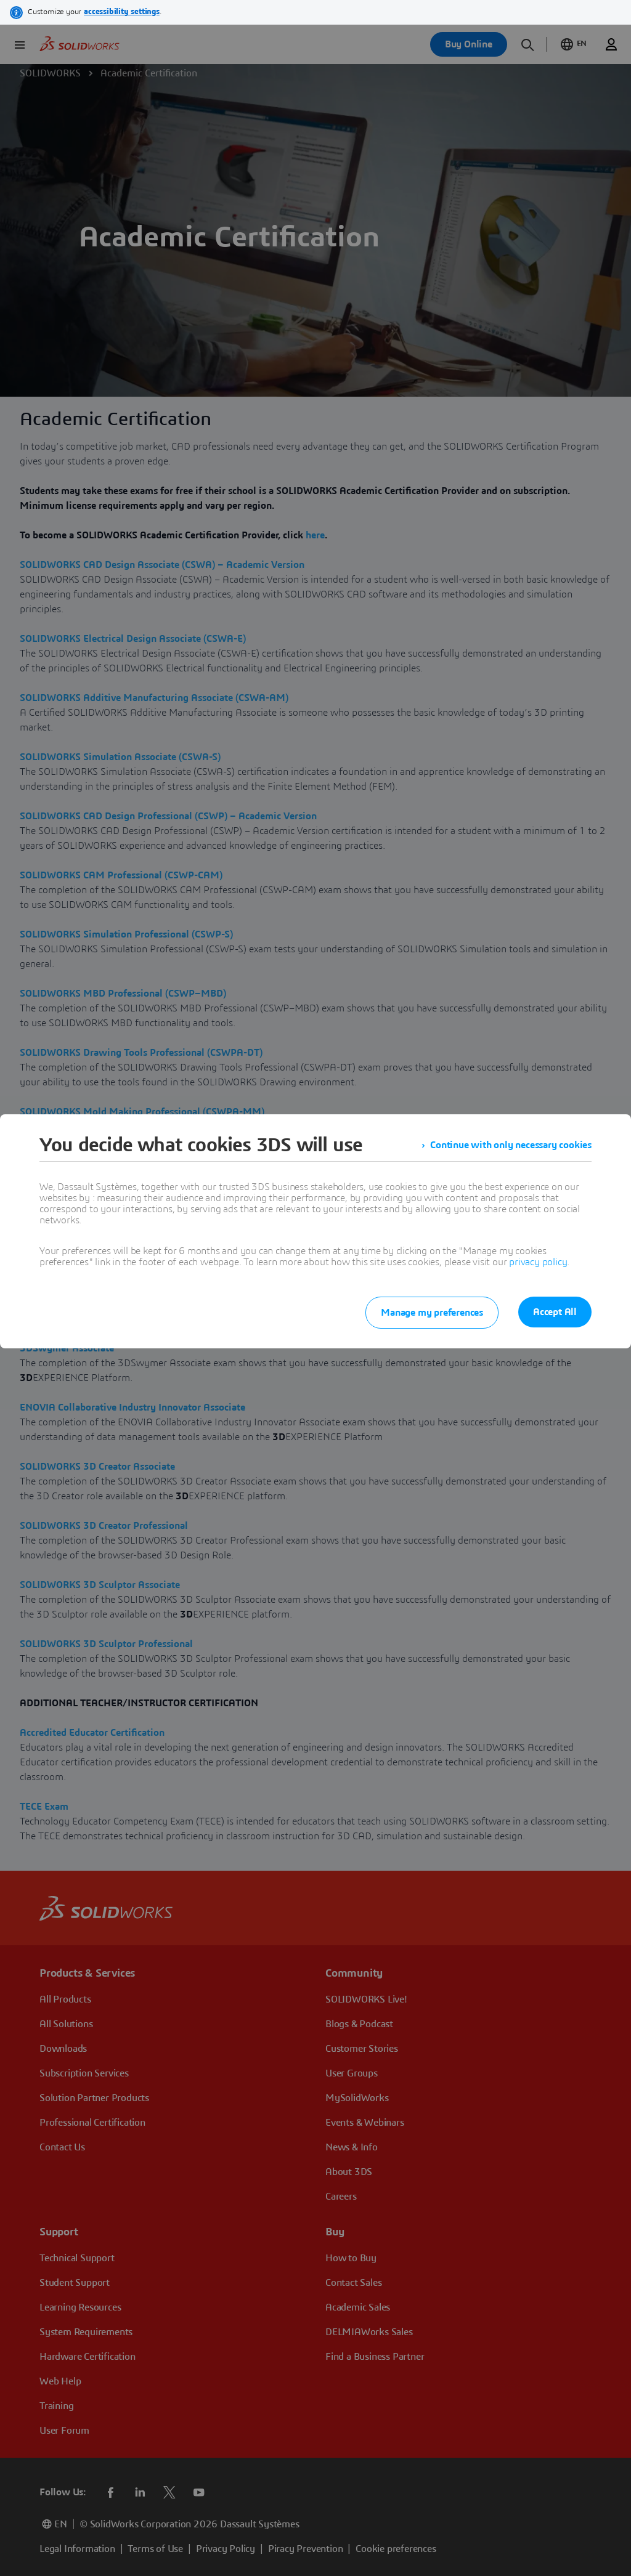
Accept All (555, 1312)
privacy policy (538, 1262)
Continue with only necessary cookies (511, 1145)
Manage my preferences (432, 1313)
